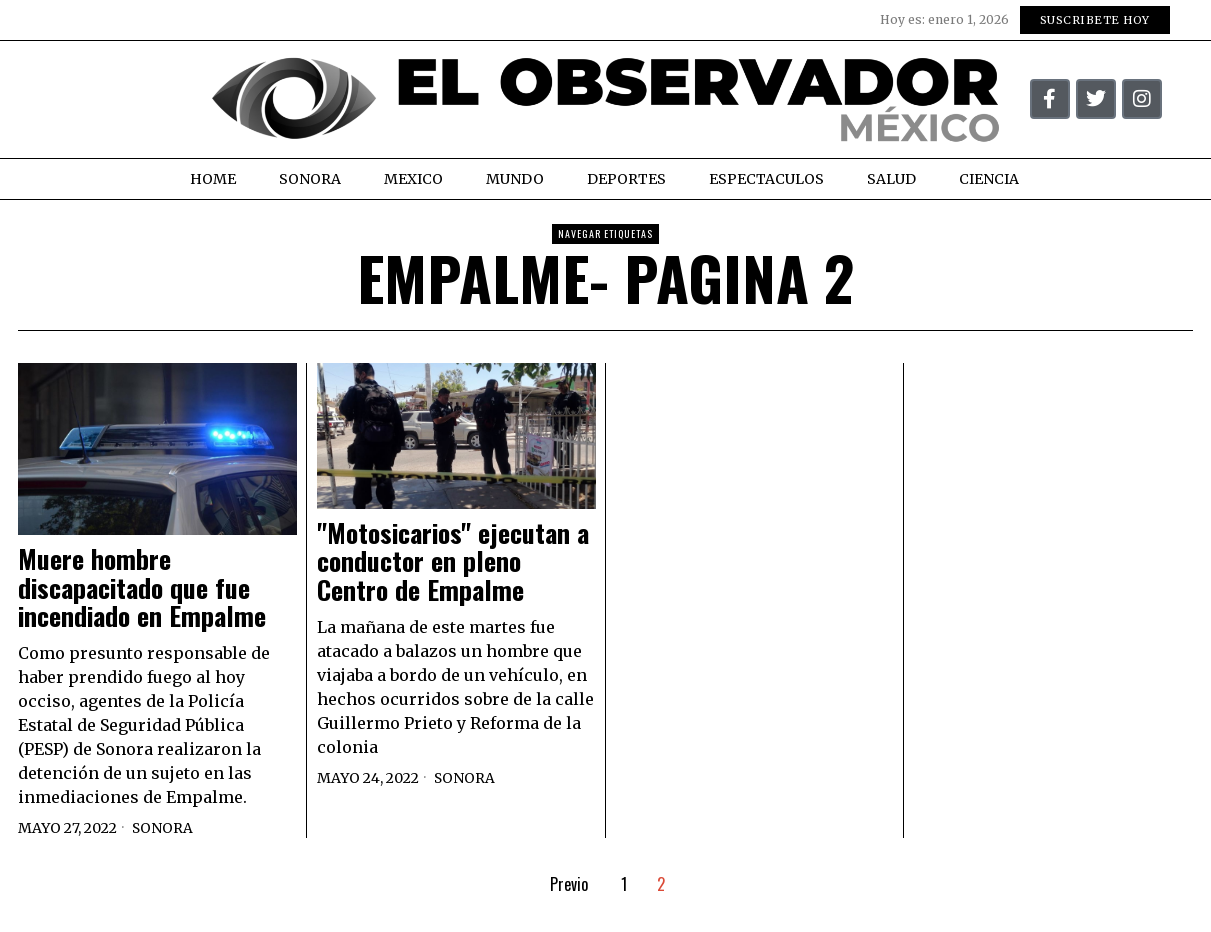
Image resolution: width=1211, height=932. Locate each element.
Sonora (163, 828)
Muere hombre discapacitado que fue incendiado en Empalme (142, 588)
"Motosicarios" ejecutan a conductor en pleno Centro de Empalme (453, 562)
